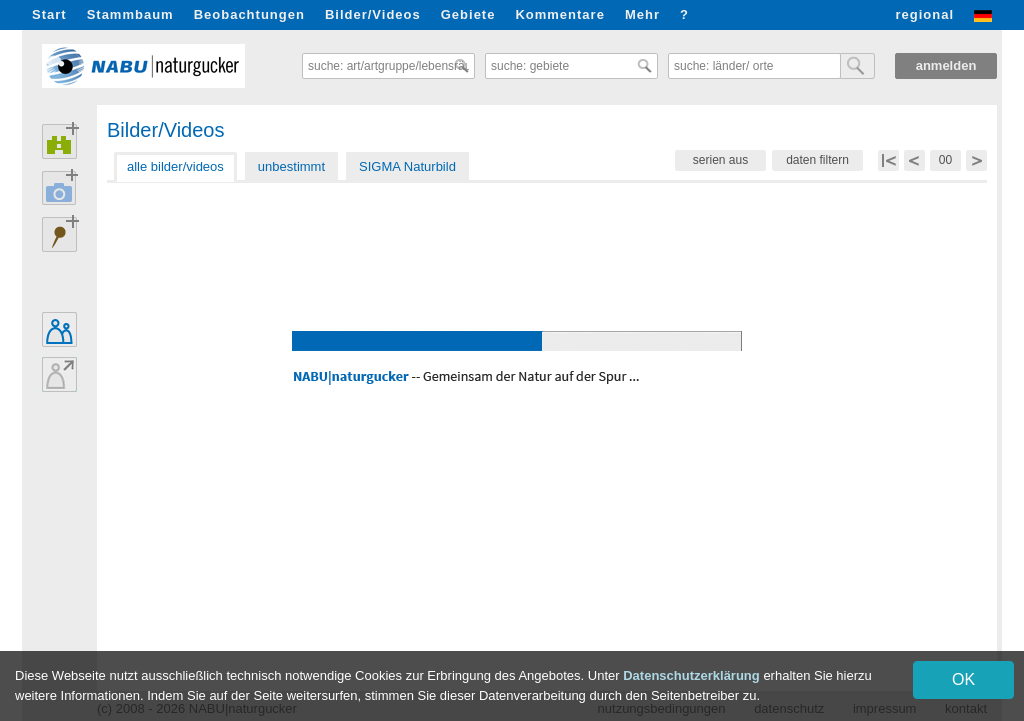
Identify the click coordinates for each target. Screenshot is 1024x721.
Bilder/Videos (373, 14)
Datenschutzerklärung (691, 675)
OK (963, 679)
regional (924, 14)
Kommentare (559, 14)
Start (49, 14)
